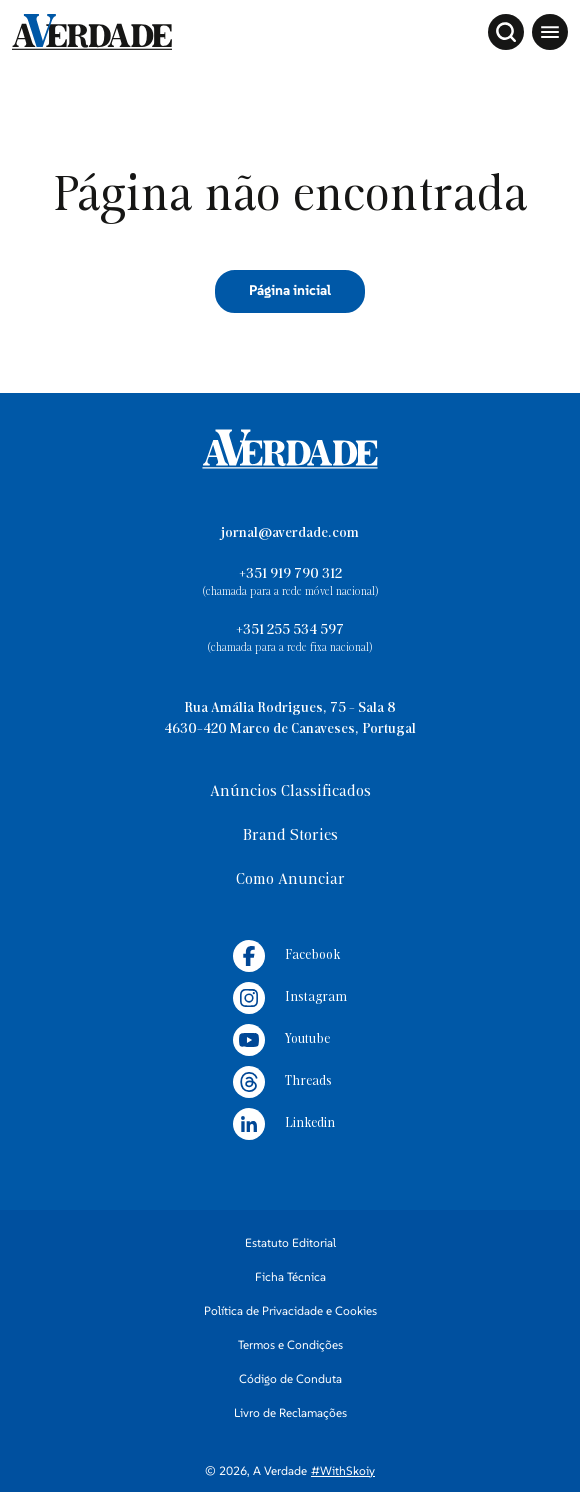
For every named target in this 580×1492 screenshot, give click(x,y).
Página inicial (290, 290)
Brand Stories (290, 836)
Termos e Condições (290, 1344)
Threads (282, 1082)
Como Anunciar (290, 880)
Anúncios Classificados (290, 792)
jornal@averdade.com (290, 533)
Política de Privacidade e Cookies (290, 1310)
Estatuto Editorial (290, 1242)
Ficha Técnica (290, 1276)
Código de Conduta (290, 1378)
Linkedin (284, 1124)
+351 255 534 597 (290, 630)
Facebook (286, 956)
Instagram (290, 998)
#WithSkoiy (343, 1470)
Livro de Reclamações (290, 1412)
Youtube (281, 1040)
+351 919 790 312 (290, 574)
